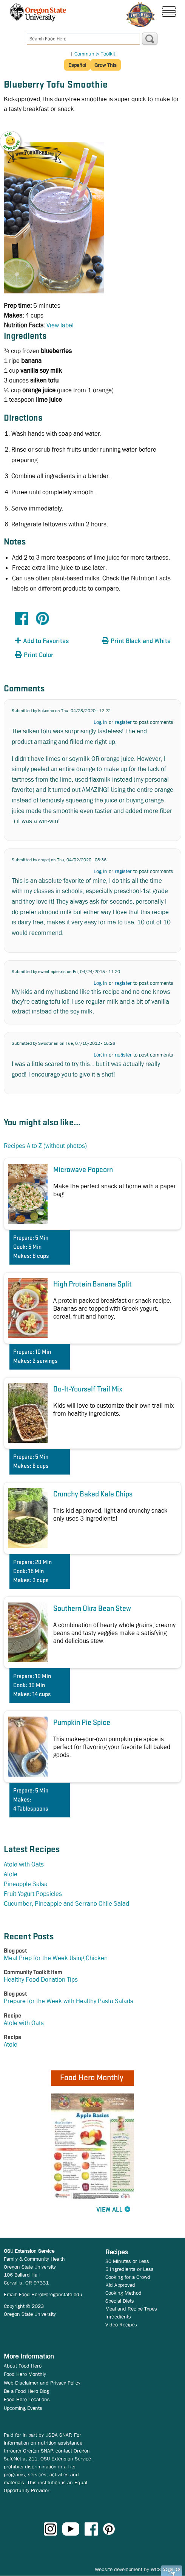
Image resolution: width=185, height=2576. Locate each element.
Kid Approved (120, 2284)
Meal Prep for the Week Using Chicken (56, 1958)
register (123, 722)
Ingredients (118, 2316)
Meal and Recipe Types (131, 2308)
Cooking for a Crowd (127, 2277)
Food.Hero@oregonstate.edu (50, 2294)
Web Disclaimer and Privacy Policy (42, 2382)
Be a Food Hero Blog (26, 2391)
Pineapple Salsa (26, 1884)
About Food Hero (23, 2365)
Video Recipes (121, 2324)
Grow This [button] (105, 65)
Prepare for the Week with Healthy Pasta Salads (68, 2001)
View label (60, 325)
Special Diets (119, 2300)
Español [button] (77, 65)
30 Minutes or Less (127, 2261)
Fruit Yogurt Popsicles (33, 1894)
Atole (10, 1874)
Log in (100, 722)
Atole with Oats (24, 1864)
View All (109, 2210)
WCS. (156, 2569)
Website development (118, 2569)
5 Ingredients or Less (129, 2269)
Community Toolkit (94, 53)
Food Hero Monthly (25, 2374)
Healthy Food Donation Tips (41, 1980)
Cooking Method (123, 2292)
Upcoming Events (23, 2408)
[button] (15, 136)
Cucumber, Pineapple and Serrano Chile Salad (66, 1904)
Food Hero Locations (27, 2399)
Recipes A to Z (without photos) (45, 1146)
